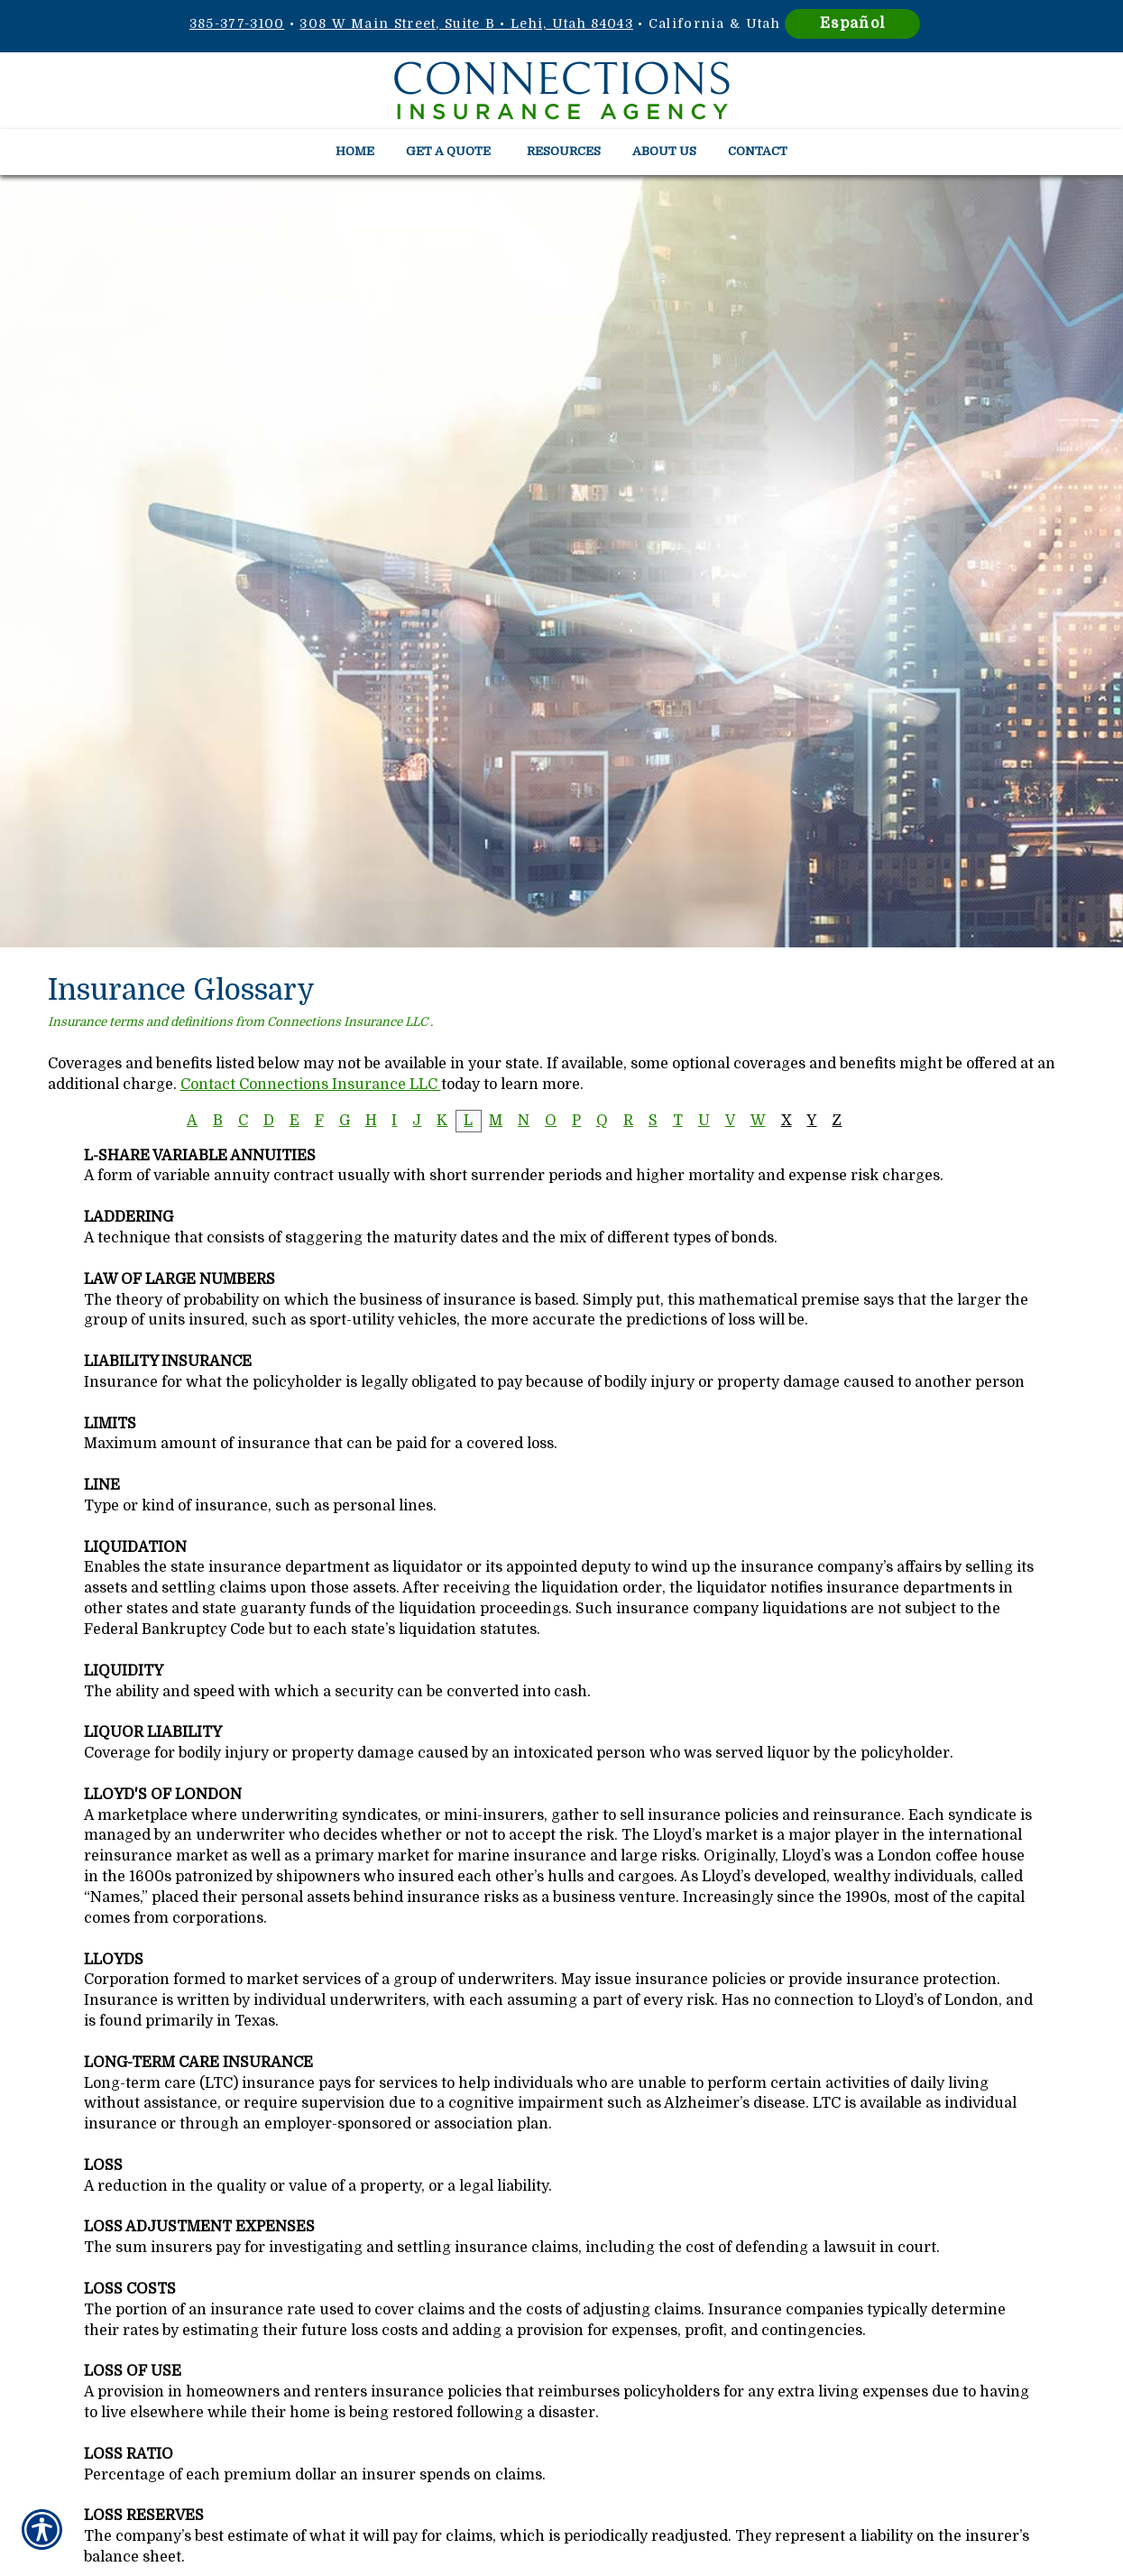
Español (852, 23)
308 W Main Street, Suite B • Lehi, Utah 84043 (466, 23)
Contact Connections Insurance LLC (310, 1084)
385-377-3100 (237, 23)
